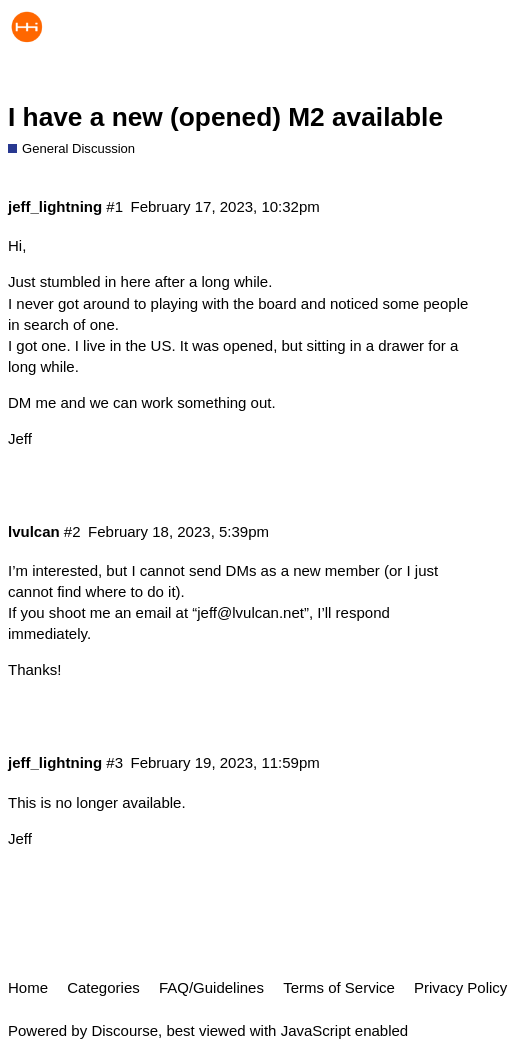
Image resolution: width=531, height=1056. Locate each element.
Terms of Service (339, 987)
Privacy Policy (460, 987)
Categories (103, 987)
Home (28, 987)
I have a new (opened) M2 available (225, 117)
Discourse (124, 1030)
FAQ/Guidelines (211, 987)
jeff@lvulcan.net (250, 612)
